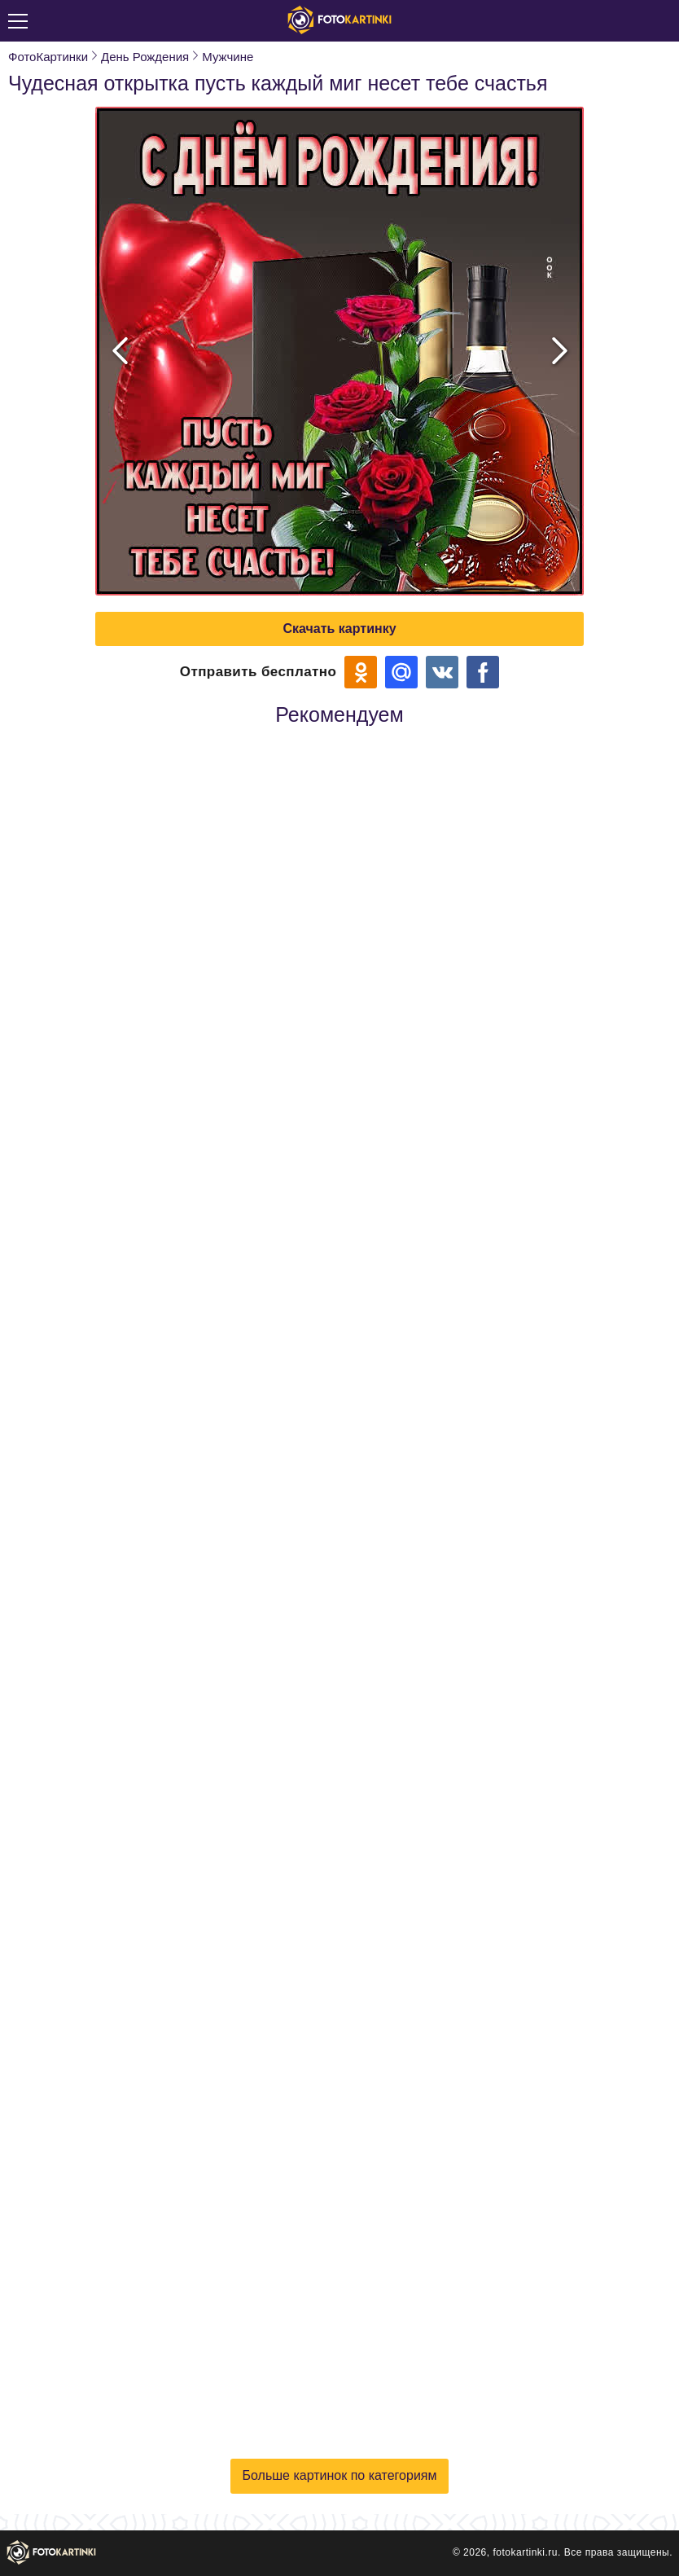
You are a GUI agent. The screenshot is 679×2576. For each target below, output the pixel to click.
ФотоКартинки (48, 57)
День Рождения (145, 57)
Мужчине (227, 57)
